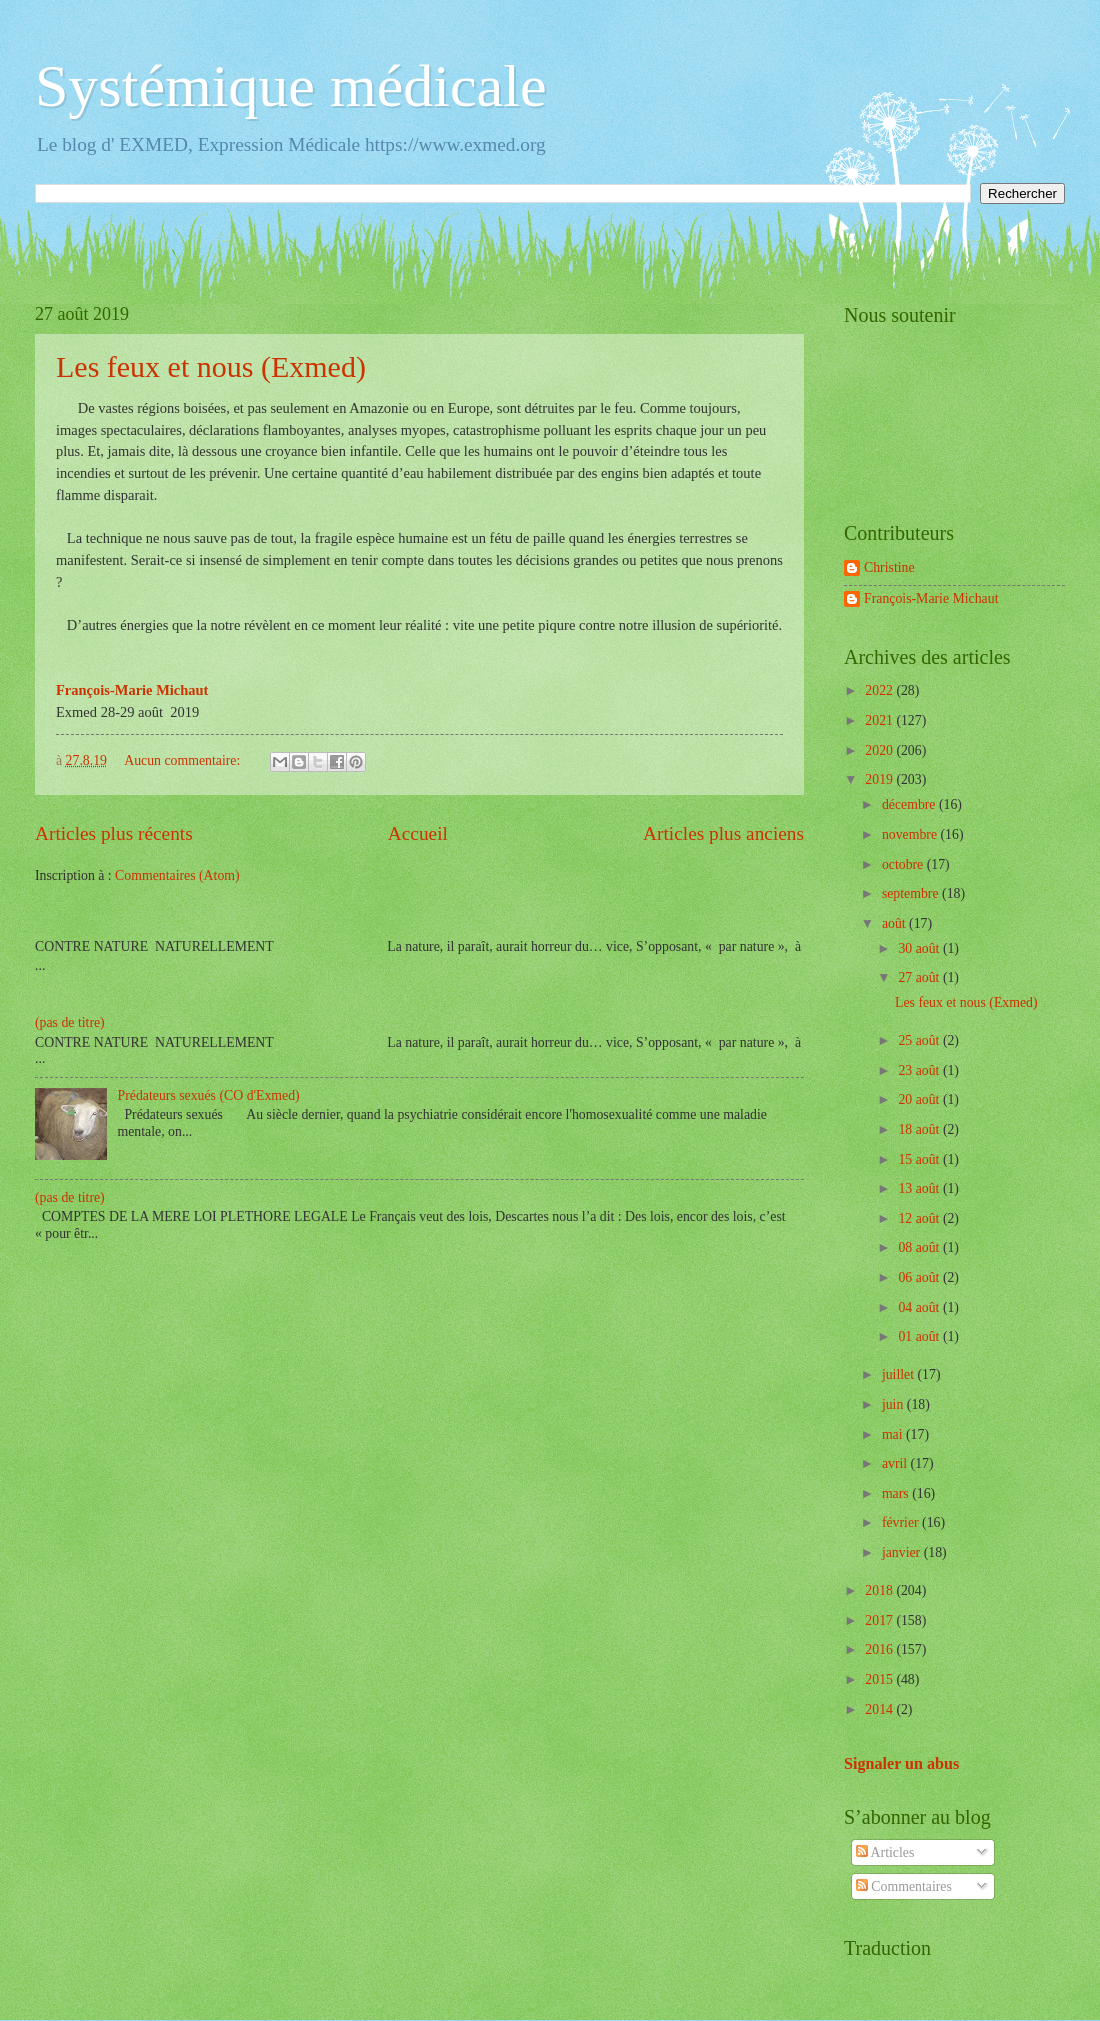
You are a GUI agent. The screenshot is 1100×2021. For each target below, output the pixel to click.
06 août (920, 1277)
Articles (885, 1852)
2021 (880, 720)
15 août (920, 1159)
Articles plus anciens (723, 833)
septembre (912, 893)
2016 (880, 1649)
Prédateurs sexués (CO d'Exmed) (209, 1095)
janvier (903, 1552)
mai (894, 1434)
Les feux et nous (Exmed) (211, 366)
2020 (880, 750)
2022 (880, 690)
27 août (920, 977)
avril (896, 1463)
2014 (880, 1709)
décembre (910, 804)
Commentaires (904, 1886)
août (895, 923)
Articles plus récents (114, 833)
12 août (920, 1218)
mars (897, 1493)
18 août (920, 1129)
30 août (920, 948)
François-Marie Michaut (931, 598)
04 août (920, 1307)
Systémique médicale (291, 86)
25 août (920, 1040)
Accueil (418, 833)
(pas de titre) (70, 1022)
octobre (904, 864)
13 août (920, 1188)
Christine (889, 567)
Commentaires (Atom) (177, 875)
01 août (920, 1336)
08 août (920, 1247)
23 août (920, 1070)
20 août (920, 1099)
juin (894, 1404)
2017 (880, 1620)
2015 (880, 1679)
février (902, 1522)
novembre (911, 834)
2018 (880, 1590)
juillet (900, 1374)
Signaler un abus (901, 1763)
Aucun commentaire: (184, 760)
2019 (880, 779)
